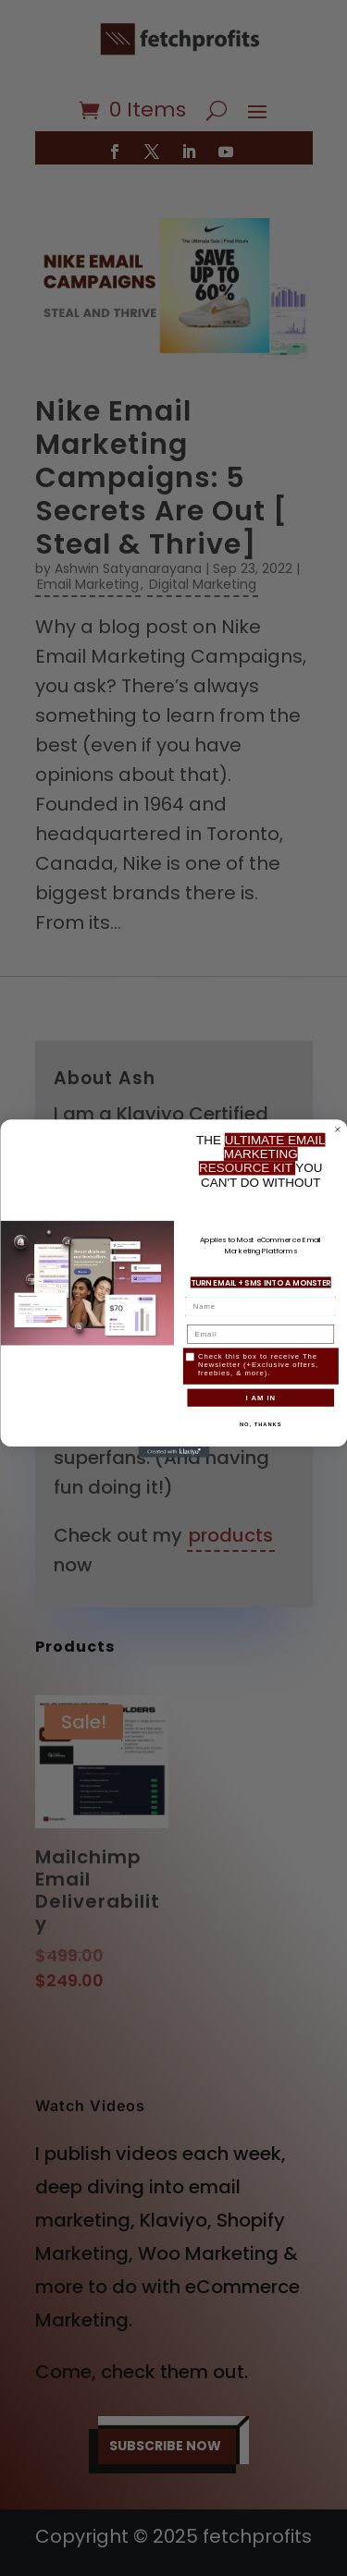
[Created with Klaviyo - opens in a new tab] (173, 1452)
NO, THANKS (260, 1424)
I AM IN (260, 1396)
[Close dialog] (337, 1129)
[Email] (260, 1334)
